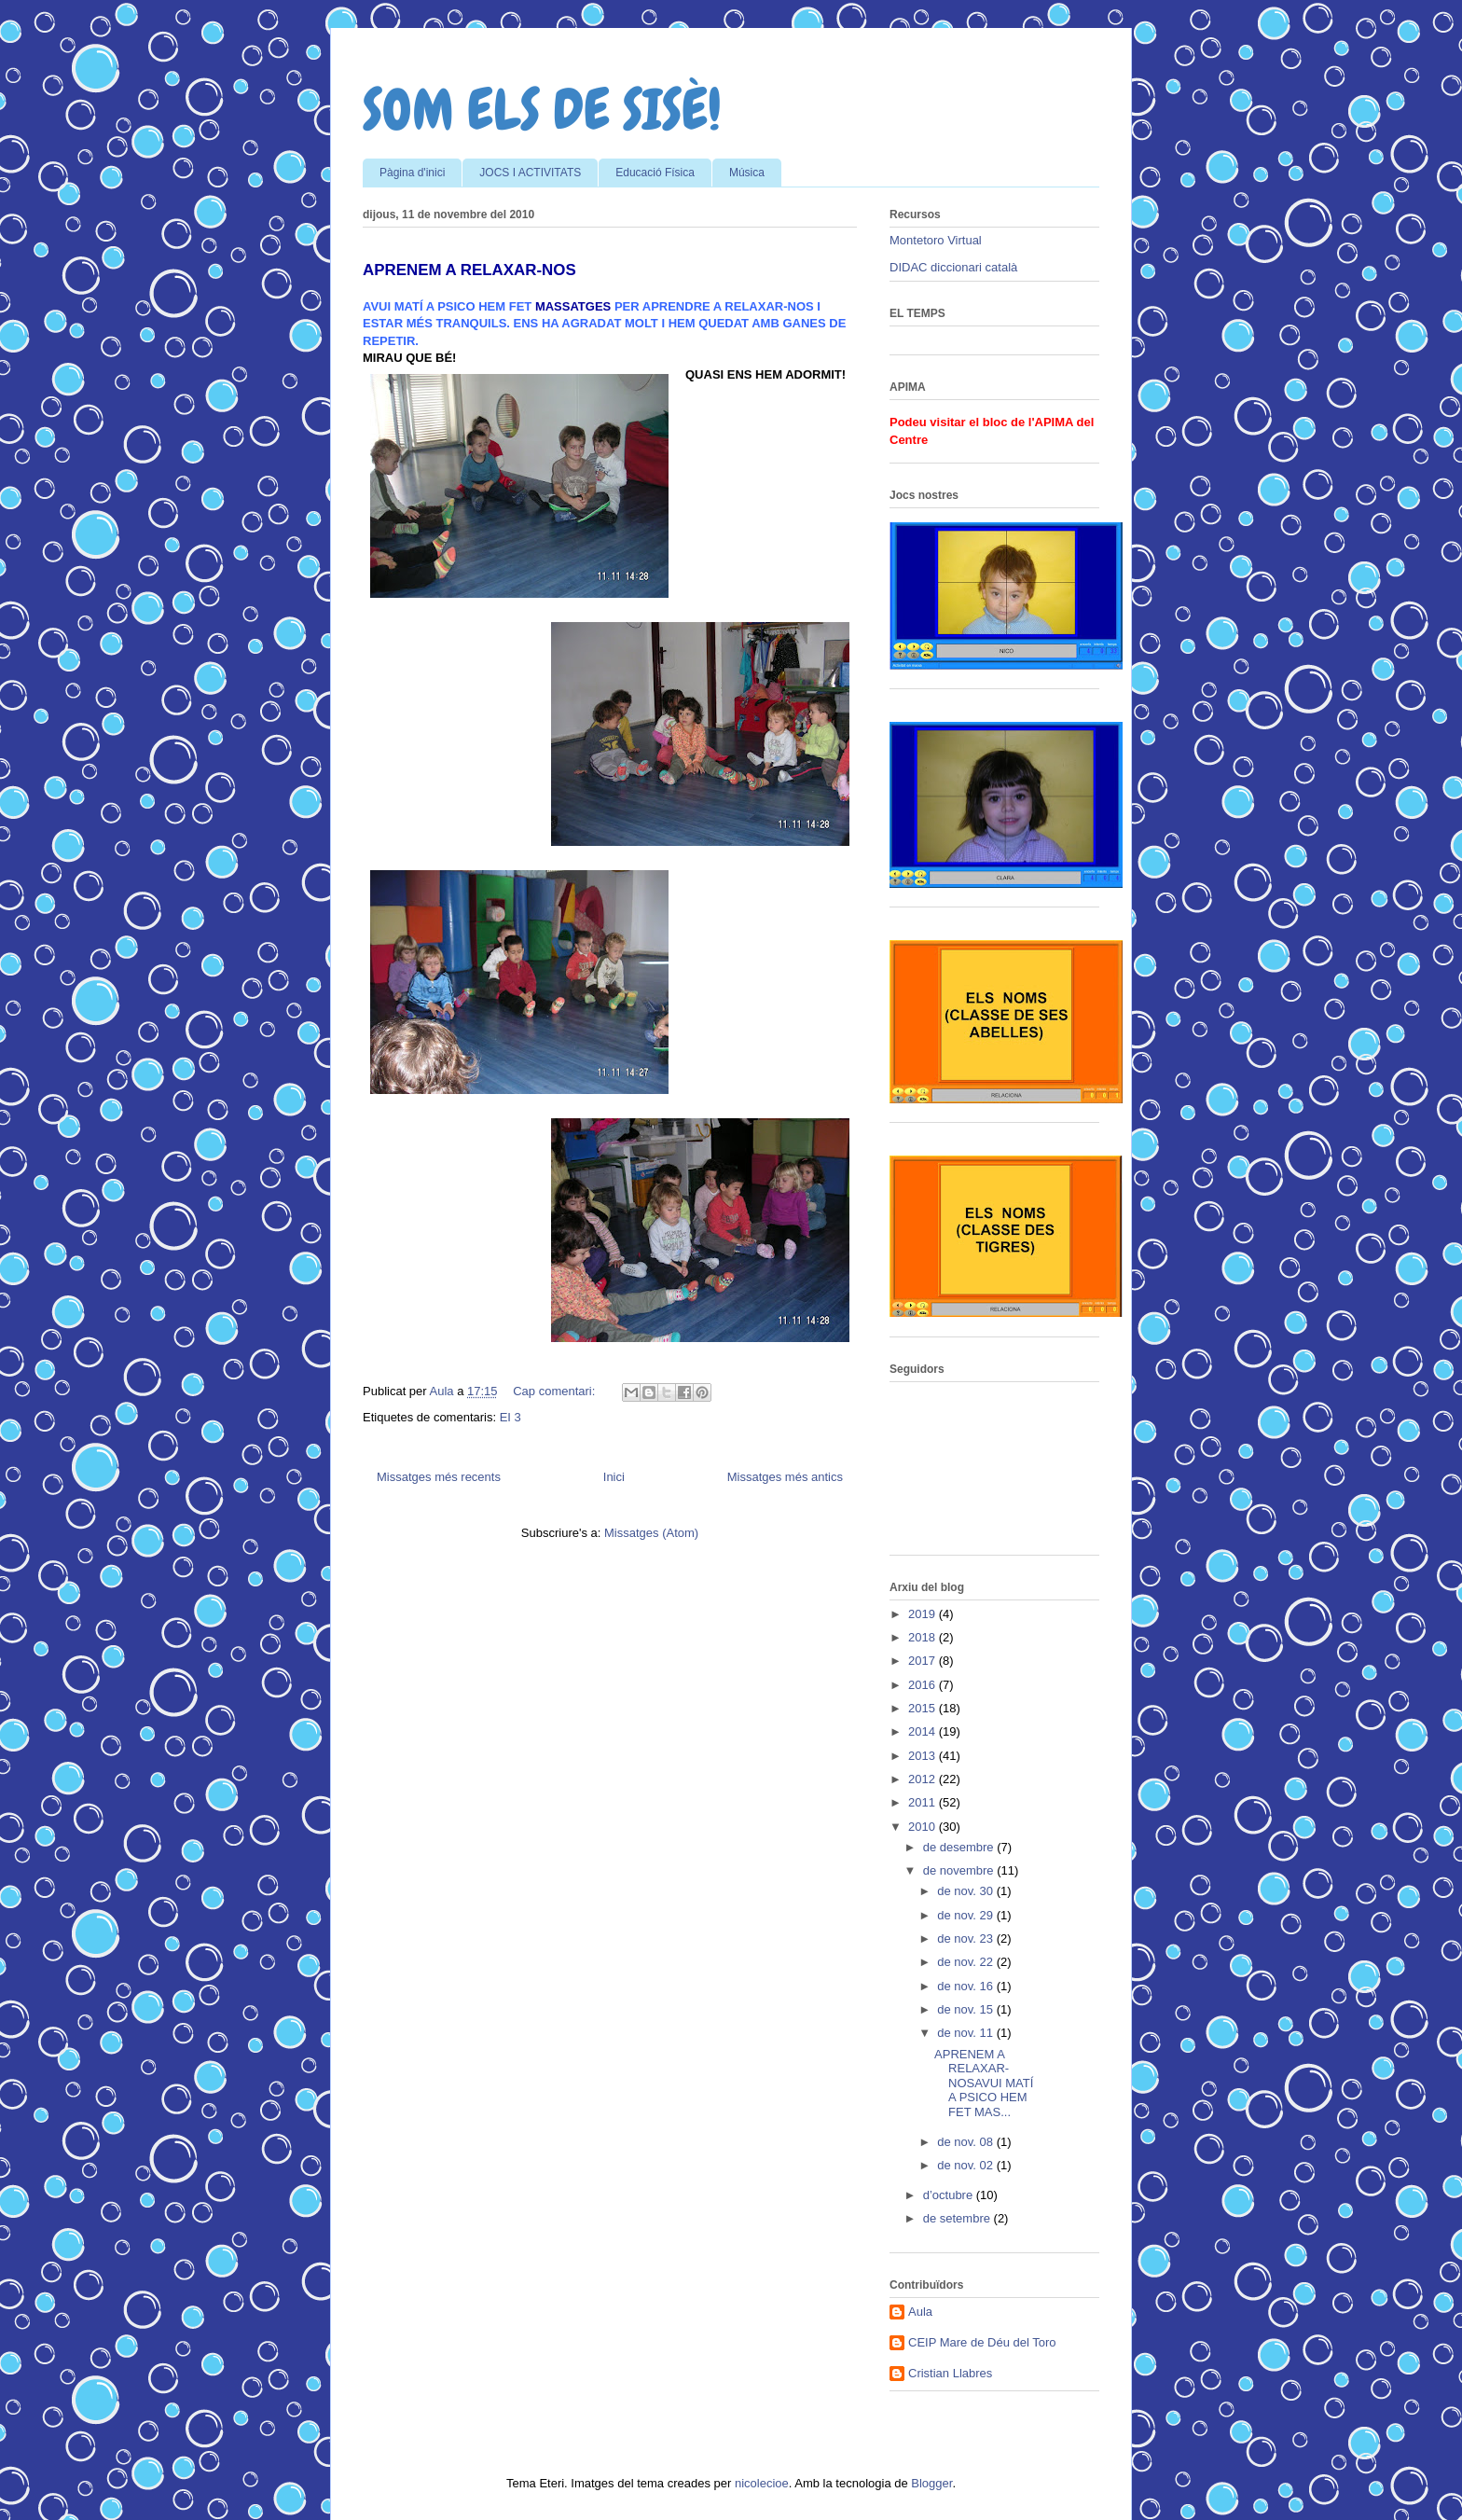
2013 (923, 1756)
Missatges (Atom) (651, 1533)
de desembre (960, 1847)
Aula (920, 2312)
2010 (923, 1827)
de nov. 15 (966, 2009)
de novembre (960, 1870)
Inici (614, 1477)
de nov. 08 (966, 2142)
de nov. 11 (966, 2033)
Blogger (931, 2483)
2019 (923, 1614)
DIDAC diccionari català (953, 267)
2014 (923, 1731)
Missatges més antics (785, 1477)
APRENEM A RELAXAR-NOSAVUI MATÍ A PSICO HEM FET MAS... (983, 2083)
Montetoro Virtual (936, 240)
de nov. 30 (966, 1891)
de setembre (958, 2218)
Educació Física (655, 172)
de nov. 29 (966, 1915)
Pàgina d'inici (412, 172)
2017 (923, 1661)
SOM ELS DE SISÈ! (542, 109)
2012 (923, 1779)
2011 (923, 1802)
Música (747, 172)
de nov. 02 (966, 2165)
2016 (923, 1685)
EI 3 (510, 1417)
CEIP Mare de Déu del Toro (982, 2342)
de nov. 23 (966, 1938)
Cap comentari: (556, 1391)
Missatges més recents (439, 1477)
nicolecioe (762, 2483)
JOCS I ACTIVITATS (530, 172)
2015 (923, 1708)
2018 (923, 1637)
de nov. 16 (966, 1986)
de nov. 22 (966, 1962)
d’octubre (949, 2195)
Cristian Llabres (950, 2373)
